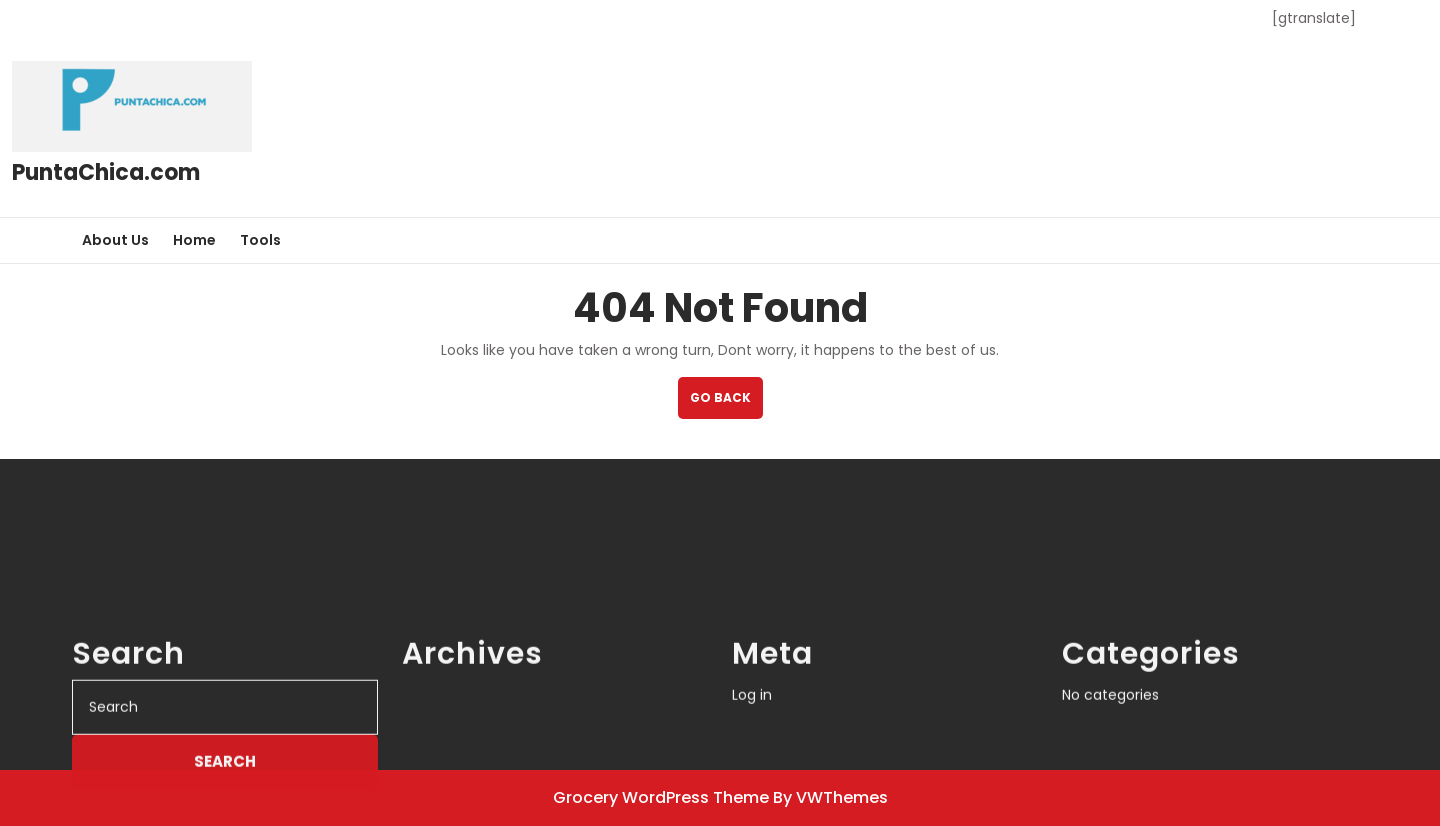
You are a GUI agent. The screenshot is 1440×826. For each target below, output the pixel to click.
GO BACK (726, 403)
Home (194, 240)
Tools (260, 240)
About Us (115, 240)
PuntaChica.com (106, 172)
